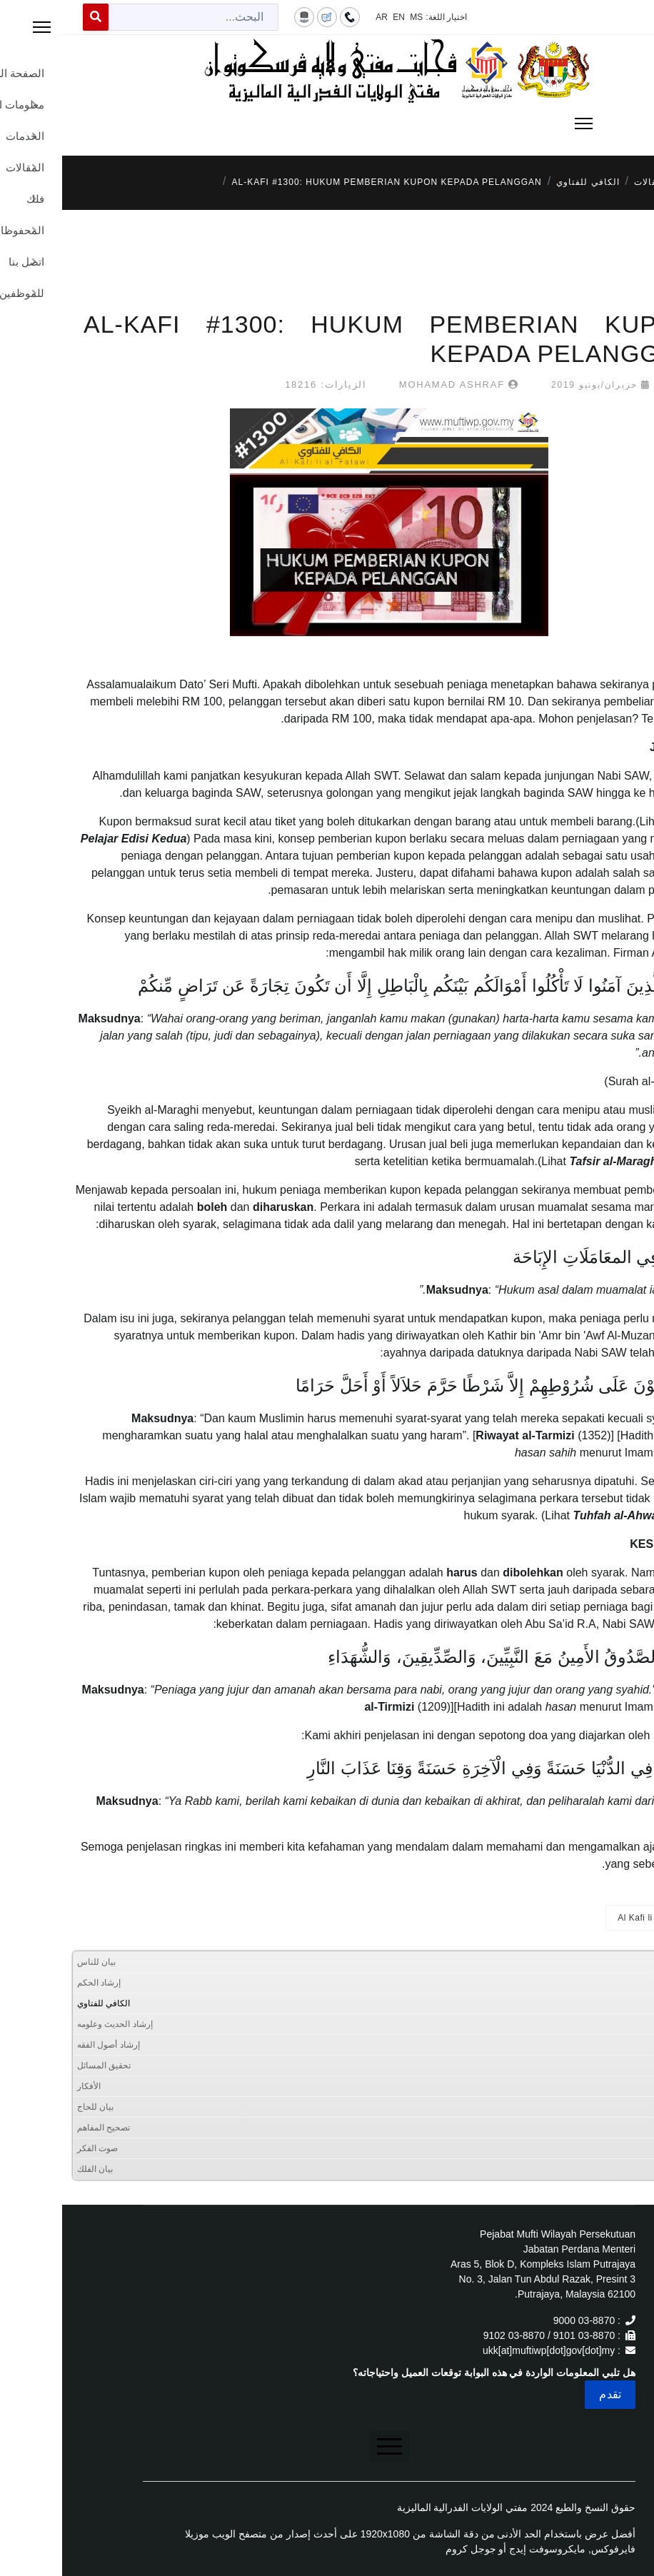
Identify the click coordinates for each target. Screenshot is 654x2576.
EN (337, 17)
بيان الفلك (33, 2169)
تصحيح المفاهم (41, 2128)
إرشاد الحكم (37, 1983)
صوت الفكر (35, 2148)
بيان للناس (34, 1962)
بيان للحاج (33, 2107)
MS (354, 17)
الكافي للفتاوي (41, 2003)
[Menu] (327, 123)
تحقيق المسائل (42, 2066)
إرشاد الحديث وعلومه (53, 2024)
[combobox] (131, 17)
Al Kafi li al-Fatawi (593, 1918)
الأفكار (27, 2086)
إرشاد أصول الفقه (46, 2045)
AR (319, 17)
